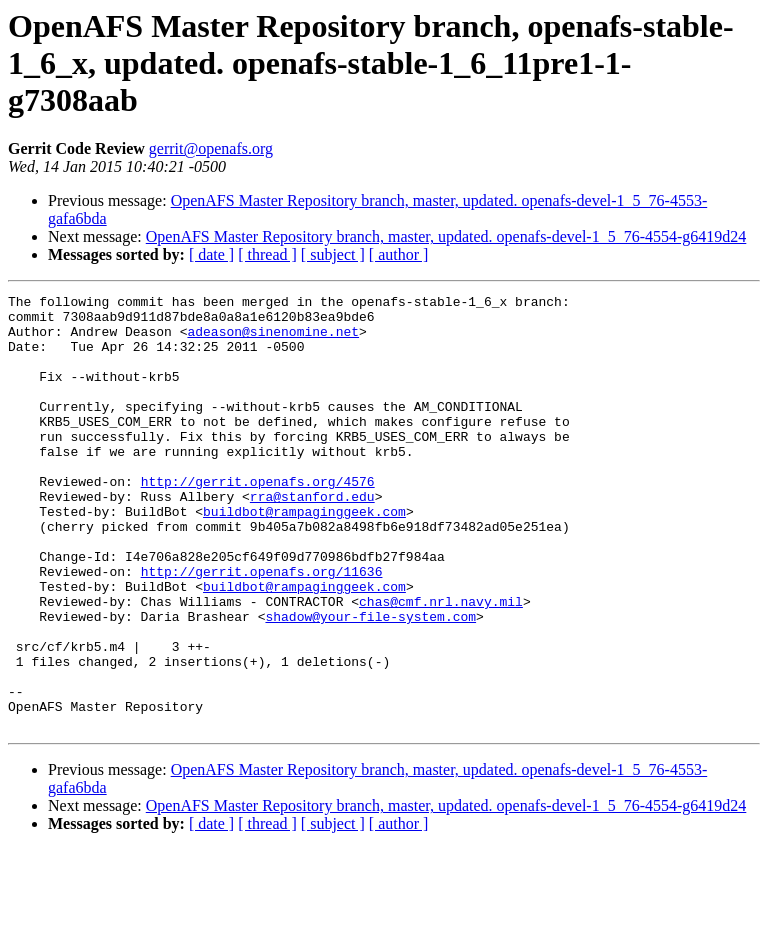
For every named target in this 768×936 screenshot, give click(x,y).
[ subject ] (333, 254)
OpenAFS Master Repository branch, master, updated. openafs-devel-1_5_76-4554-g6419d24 (446, 236)
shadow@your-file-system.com (370, 682)
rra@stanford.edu (312, 538)
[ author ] (399, 254)
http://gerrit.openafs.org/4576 (258, 520)
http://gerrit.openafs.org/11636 (262, 628)
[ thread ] (267, 254)
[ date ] (211, 254)
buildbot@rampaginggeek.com (304, 556)
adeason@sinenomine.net (273, 340)
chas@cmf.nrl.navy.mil (441, 664)
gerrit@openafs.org (211, 148)
